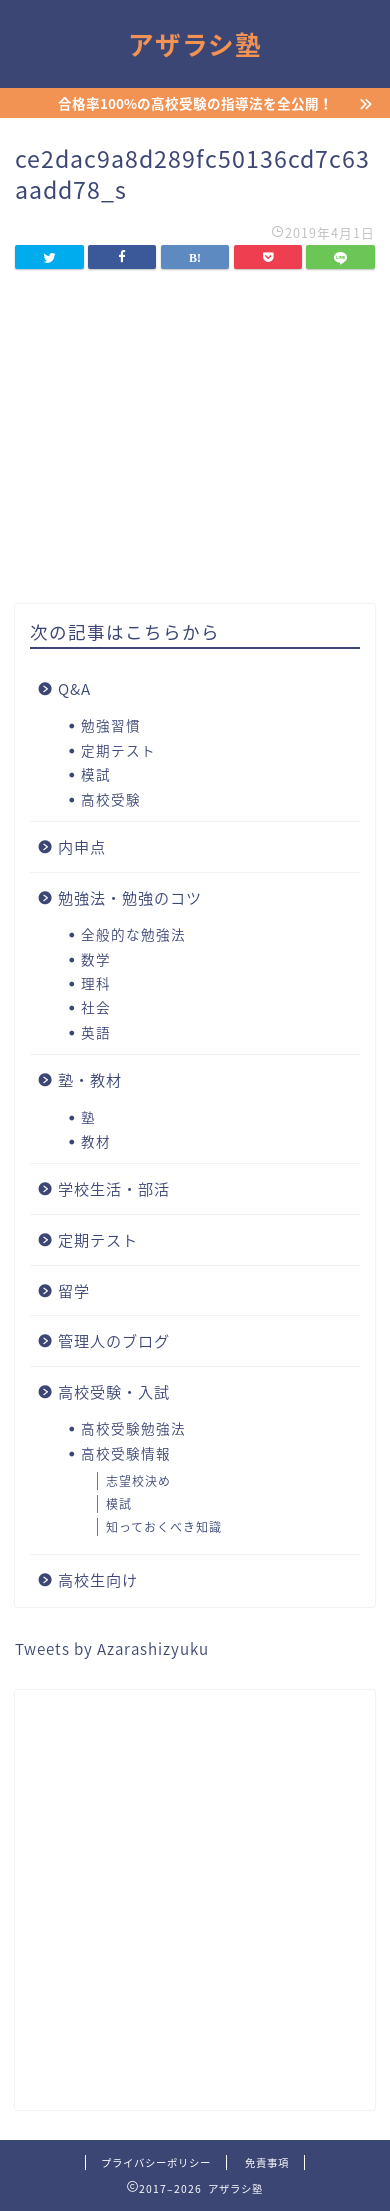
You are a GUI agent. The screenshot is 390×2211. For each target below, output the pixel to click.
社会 (96, 1007)
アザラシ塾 (195, 45)
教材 (96, 1141)
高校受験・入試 (114, 1391)
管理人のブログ (114, 1340)
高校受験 (111, 799)
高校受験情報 (126, 1453)
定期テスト (118, 750)
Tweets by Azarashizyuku (112, 1648)
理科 (96, 983)
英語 (96, 1032)
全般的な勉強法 (133, 934)
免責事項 (267, 2162)
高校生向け (98, 1579)
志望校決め (138, 1481)
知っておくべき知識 (164, 1527)
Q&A (74, 688)
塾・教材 (90, 1079)
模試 (96, 774)
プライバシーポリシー (156, 2162)
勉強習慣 (111, 725)
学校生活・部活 (114, 1188)
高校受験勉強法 (133, 1428)
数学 (96, 959)
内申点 (82, 846)
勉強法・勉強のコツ (130, 897)
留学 (74, 1290)
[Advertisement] (195, 1900)
